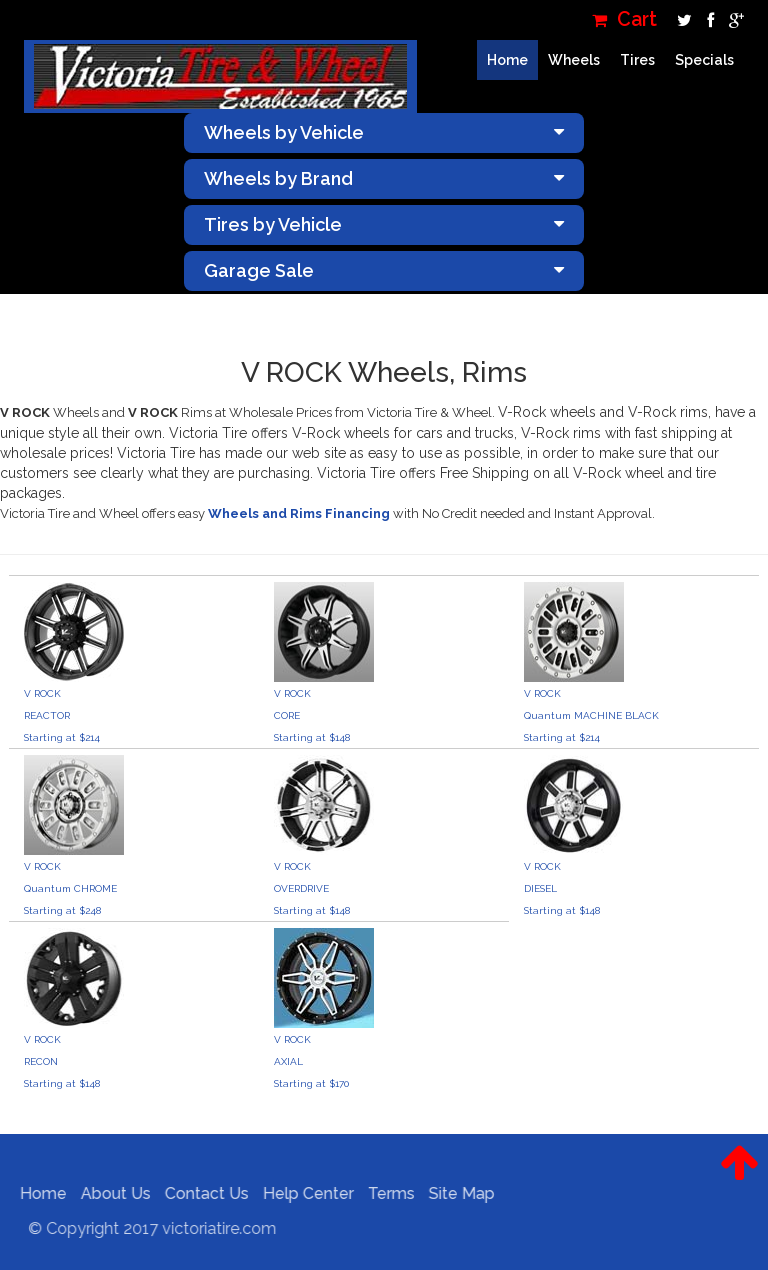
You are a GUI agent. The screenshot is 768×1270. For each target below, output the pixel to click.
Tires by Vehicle (384, 224)
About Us (111, 1193)
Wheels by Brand (384, 178)
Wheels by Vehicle (384, 132)
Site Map (457, 1193)
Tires (637, 60)
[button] (739, 1178)
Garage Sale (384, 270)
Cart (624, 19)
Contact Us (202, 1193)
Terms (386, 1193)
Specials (704, 60)
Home (507, 60)
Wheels (574, 60)
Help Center (303, 1193)
